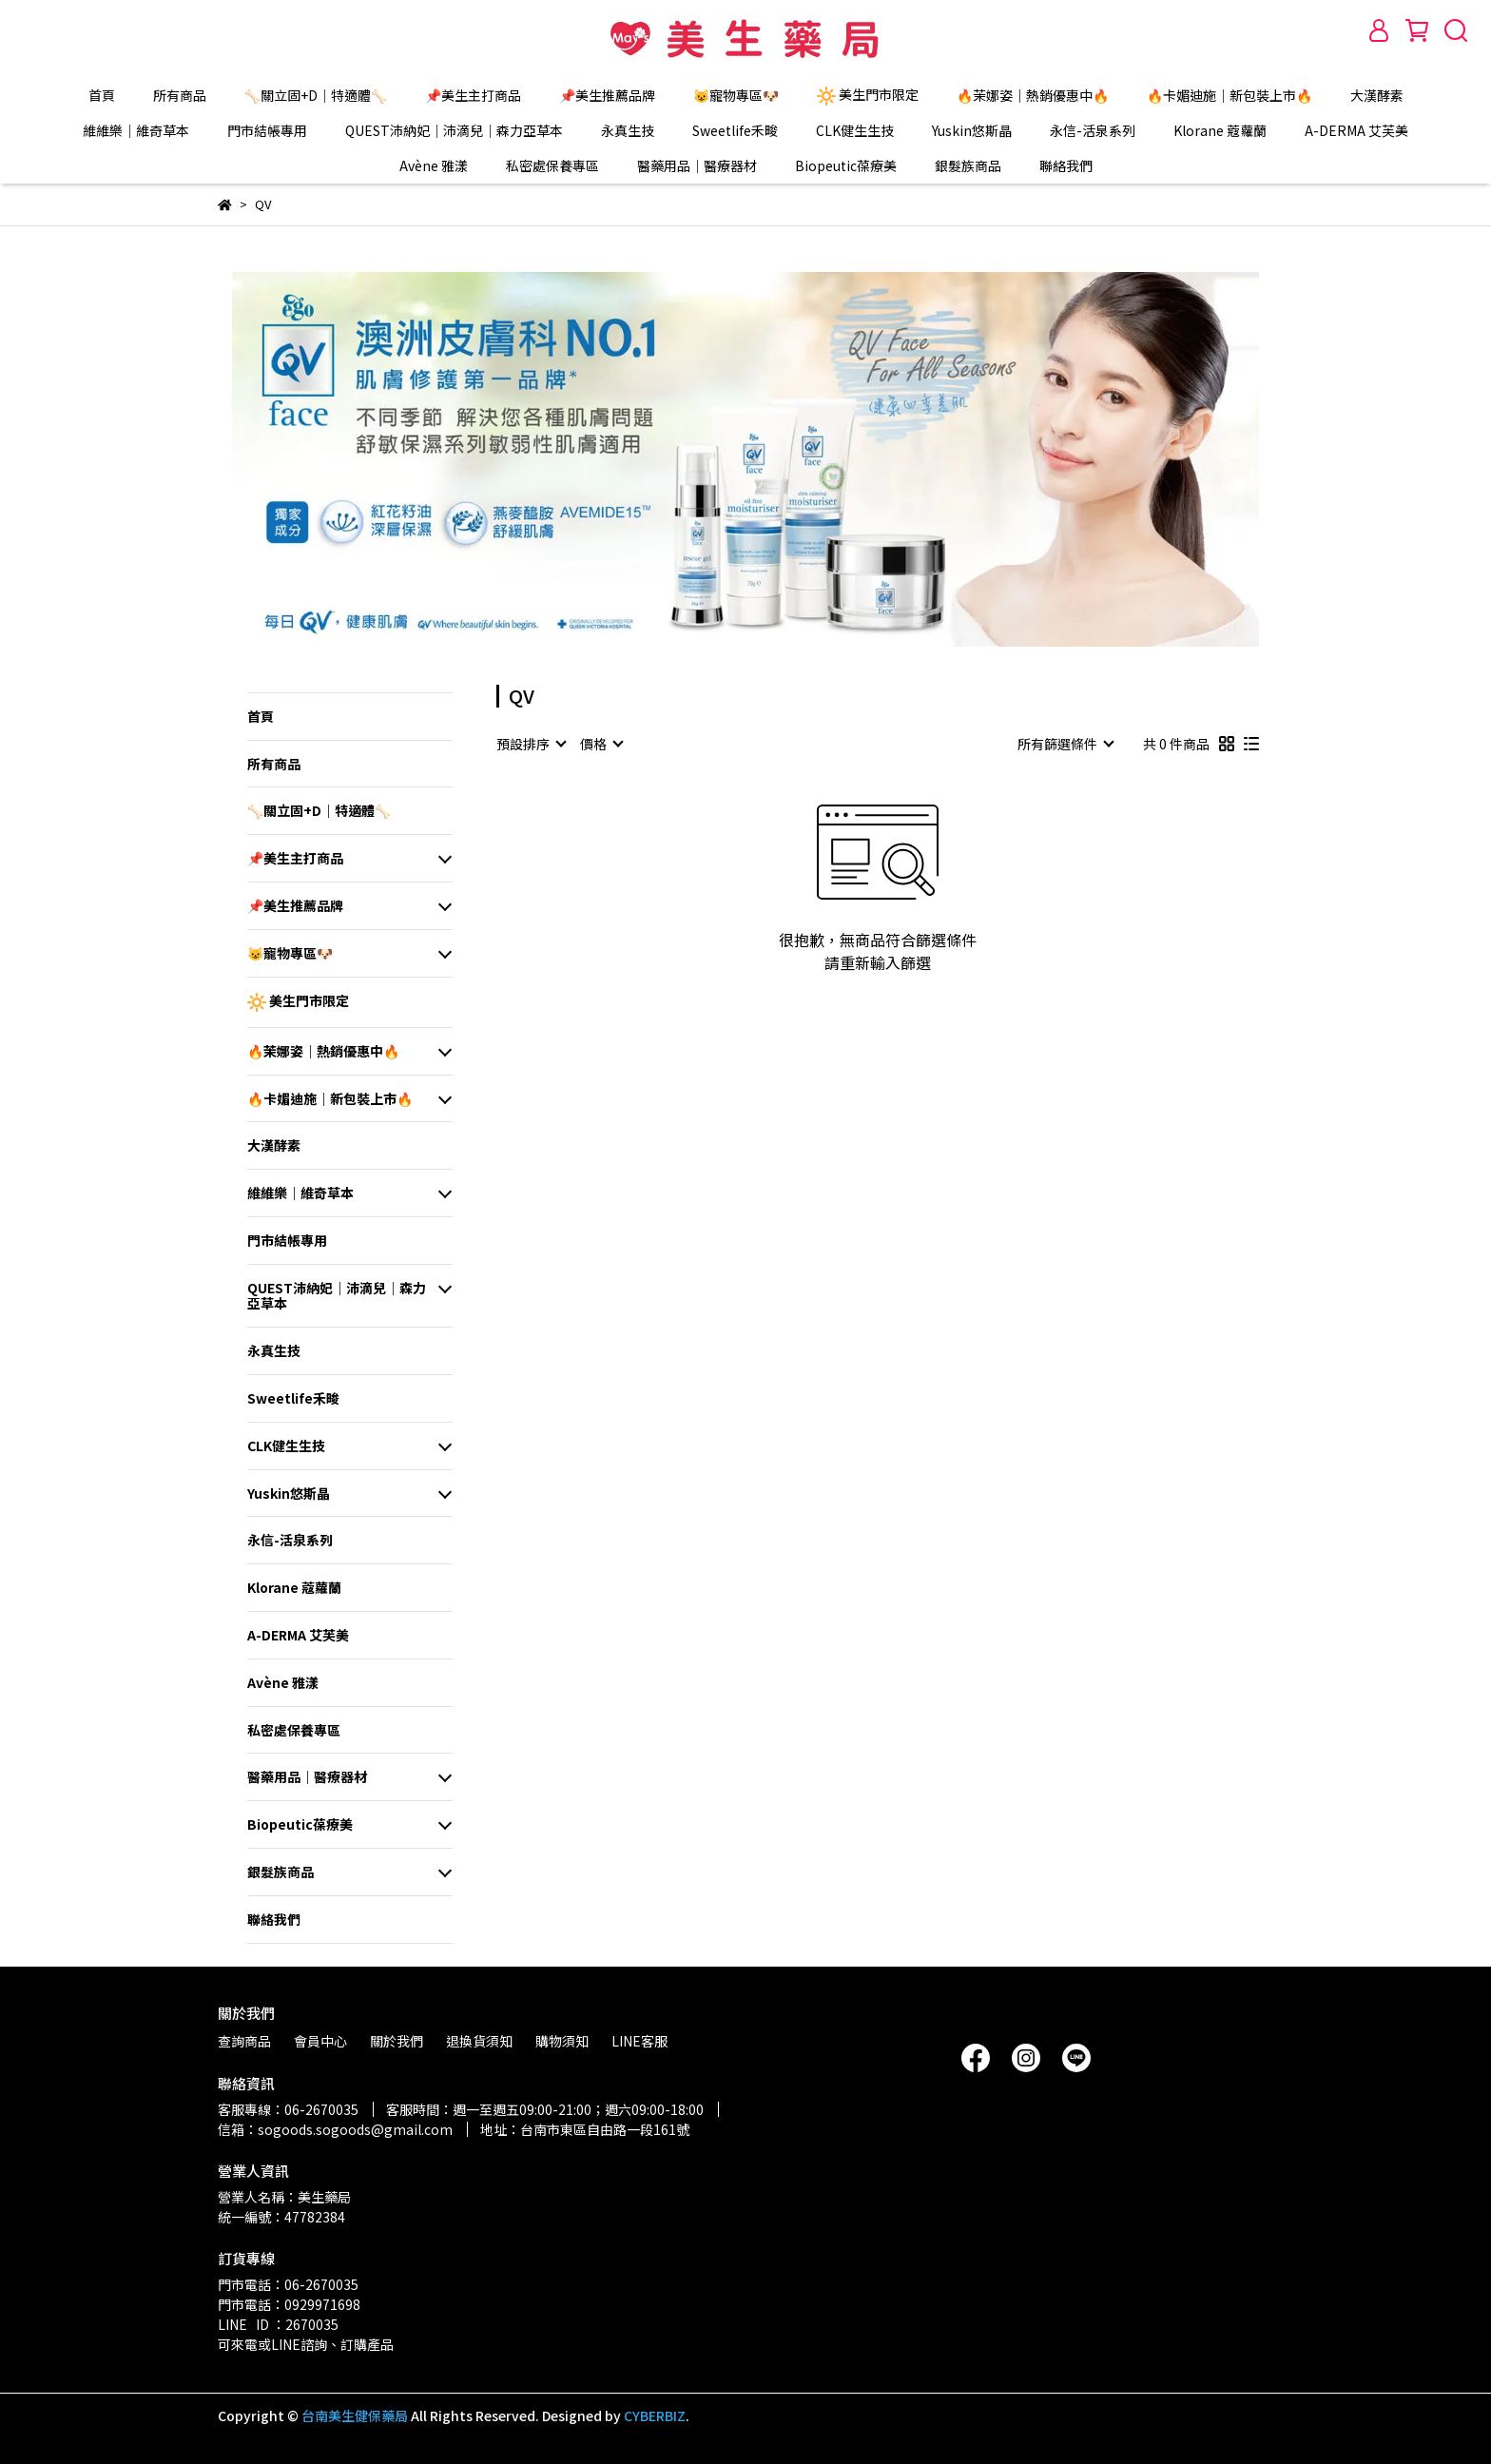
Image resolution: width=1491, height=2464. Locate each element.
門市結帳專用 (267, 130)
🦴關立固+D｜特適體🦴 (315, 95)
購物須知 (562, 2040)
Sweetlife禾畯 (735, 130)
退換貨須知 (479, 2040)
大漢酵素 (1377, 95)
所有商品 (179, 95)
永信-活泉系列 (1092, 130)
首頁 (101, 95)
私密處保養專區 (552, 165)
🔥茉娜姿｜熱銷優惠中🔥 (1033, 95)
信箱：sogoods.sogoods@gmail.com (335, 2129)
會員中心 (320, 2040)
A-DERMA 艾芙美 (1356, 130)
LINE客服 (639, 2040)
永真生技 (627, 130)
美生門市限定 (868, 95)
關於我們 (396, 2040)
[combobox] (530, 744)
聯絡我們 (1066, 165)
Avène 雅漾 (433, 165)
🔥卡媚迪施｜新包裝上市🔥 (1229, 95)
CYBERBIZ (655, 2415)
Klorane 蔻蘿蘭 (1220, 130)
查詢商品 (244, 2040)
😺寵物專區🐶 (736, 95)
